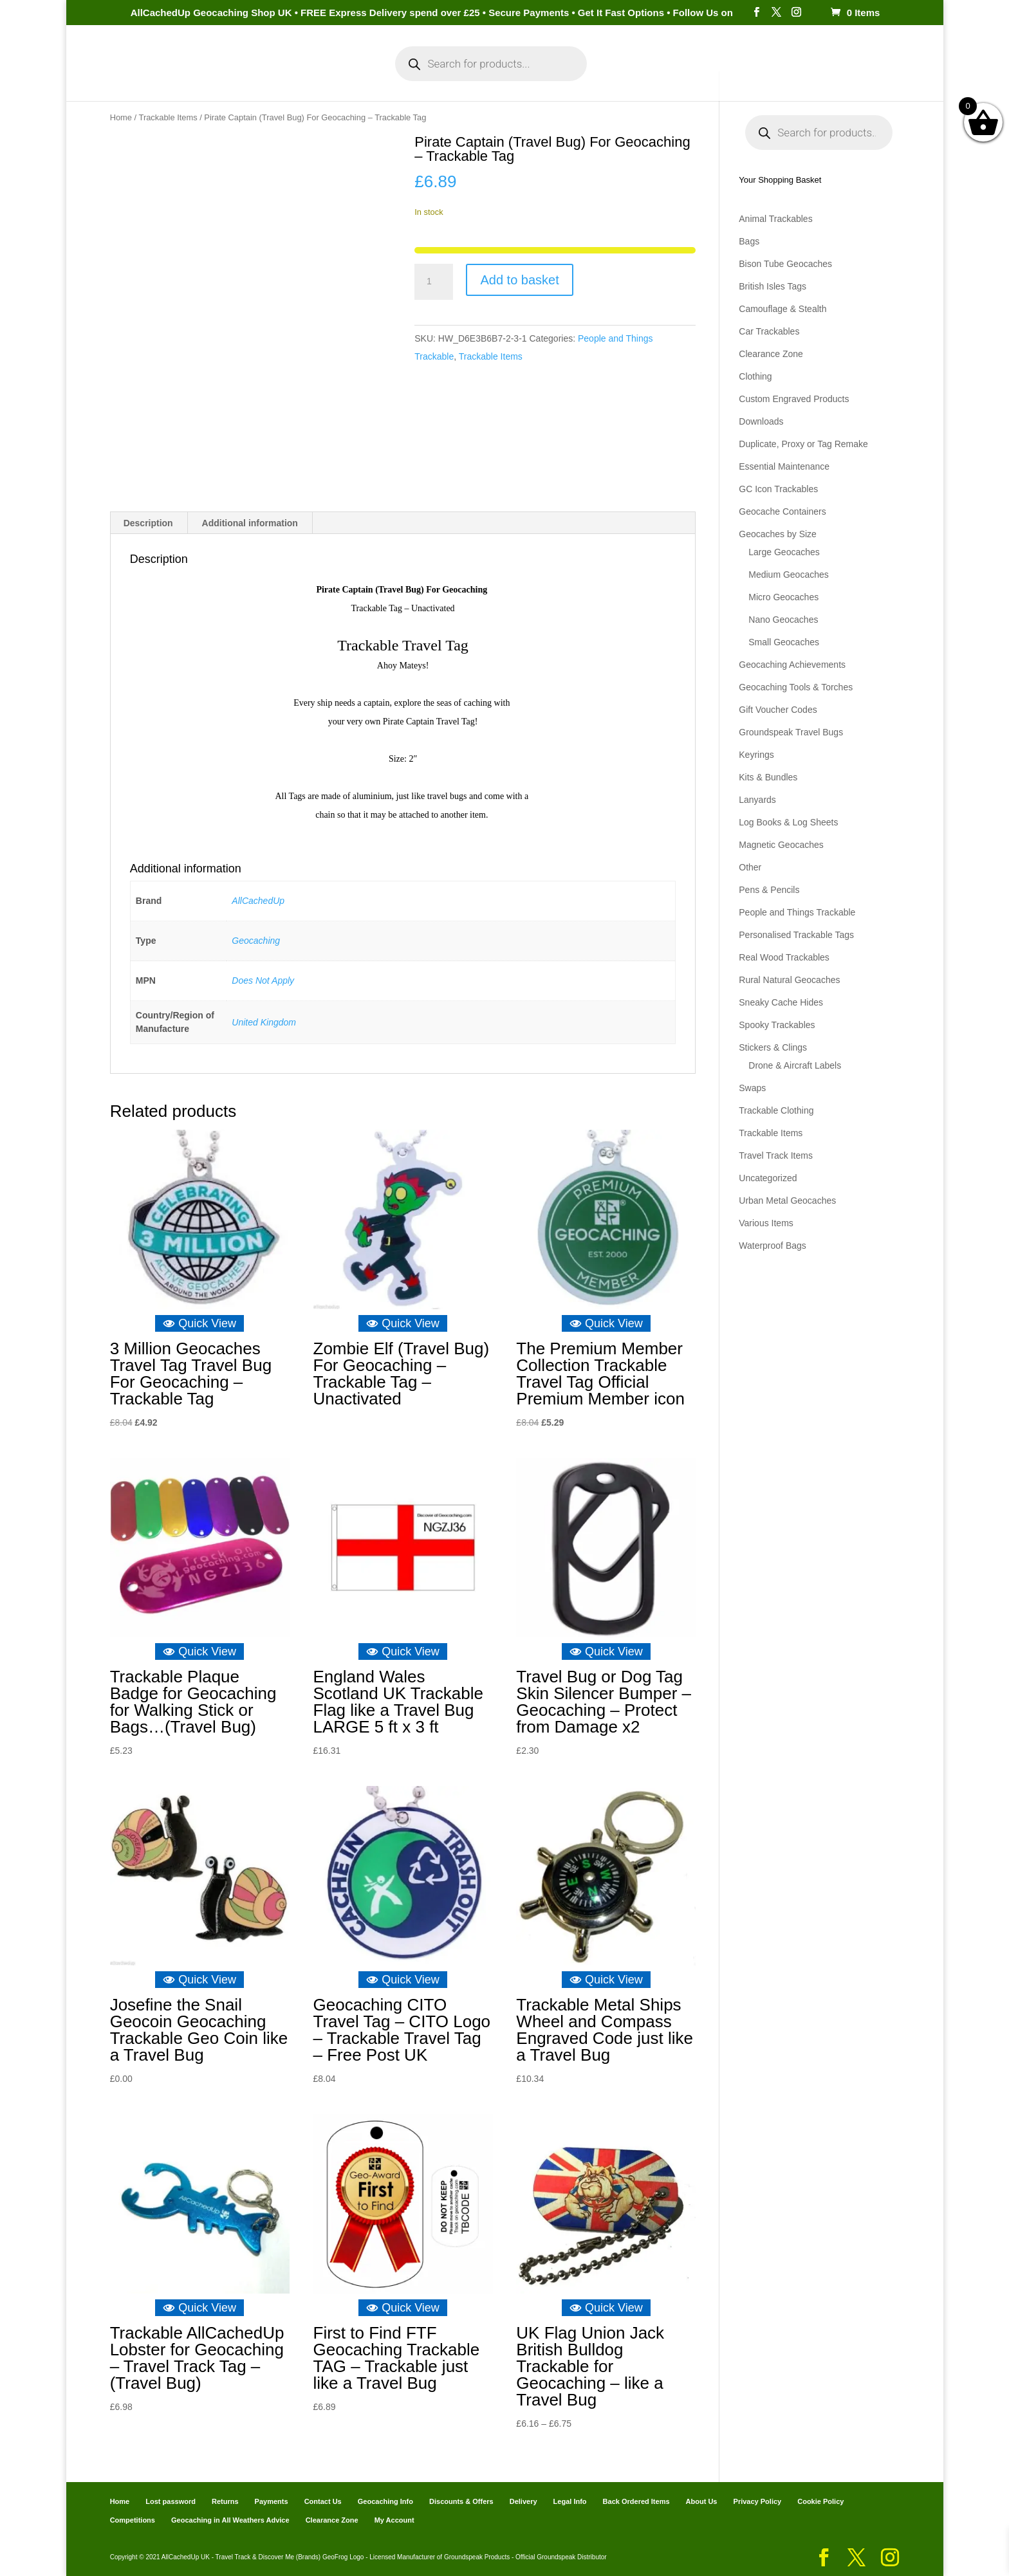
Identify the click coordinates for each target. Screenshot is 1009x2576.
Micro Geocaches (783, 597)
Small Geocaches (783, 642)
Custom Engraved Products (794, 399)
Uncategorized (768, 1178)
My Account (330, 76)
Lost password (170, 2501)
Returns (225, 2501)
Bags (749, 241)
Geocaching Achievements (792, 664)
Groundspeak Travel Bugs (791, 732)
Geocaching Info (752, 76)
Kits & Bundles (768, 777)
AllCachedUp (258, 901)
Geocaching (256, 940)
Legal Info (570, 2501)
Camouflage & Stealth (782, 309)
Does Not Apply (263, 980)
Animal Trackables (775, 219)
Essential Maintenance (784, 466)
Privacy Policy (758, 2501)
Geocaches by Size (778, 534)
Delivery (523, 2501)
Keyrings (756, 755)
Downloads (761, 421)
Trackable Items (168, 117)
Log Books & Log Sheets (788, 822)
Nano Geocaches (783, 619)
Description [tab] (148, 523)
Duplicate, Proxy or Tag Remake (803, 444)
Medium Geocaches (788, 574)
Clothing (755, 376)
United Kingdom (264, 1022)
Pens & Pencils (769, 890)
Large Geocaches (784, 552)
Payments (671, 76)
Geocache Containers (782, 511)
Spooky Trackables (777, 1025)
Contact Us (323, 2501)
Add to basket (519, 280)
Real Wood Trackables (784, 957)
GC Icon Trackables (778, 489)
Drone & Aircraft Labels (794, 1065)
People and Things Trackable (797, 912)
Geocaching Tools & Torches (796, 687)
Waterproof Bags (772, 1245)
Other (750, 867)
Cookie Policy (820, 2501)
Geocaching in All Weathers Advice (230, 2520)
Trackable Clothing (776, 1110)
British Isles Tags (772, 286)
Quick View (199, 1323)
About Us (701, 2501)
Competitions (132, 2520)
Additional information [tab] (250, 523)
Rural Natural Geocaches (789, 980)
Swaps (752, 1088)
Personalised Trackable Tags (796, 935)
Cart (620, 76)
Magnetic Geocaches (781, 845)
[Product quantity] (433, 282)
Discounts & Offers (461, 2501)
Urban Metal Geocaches (787, 1200)
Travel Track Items (776, 1155)
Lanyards (757, 800)
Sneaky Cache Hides (781, 1002)
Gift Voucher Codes (778, 709)
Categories (245, 76)
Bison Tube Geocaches (785, 264)
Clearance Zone (771, 354)
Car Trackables (769, 331)
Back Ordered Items (636, 2501)
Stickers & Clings (773, 1047)
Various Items (766, 1223)
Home (187, 76)
